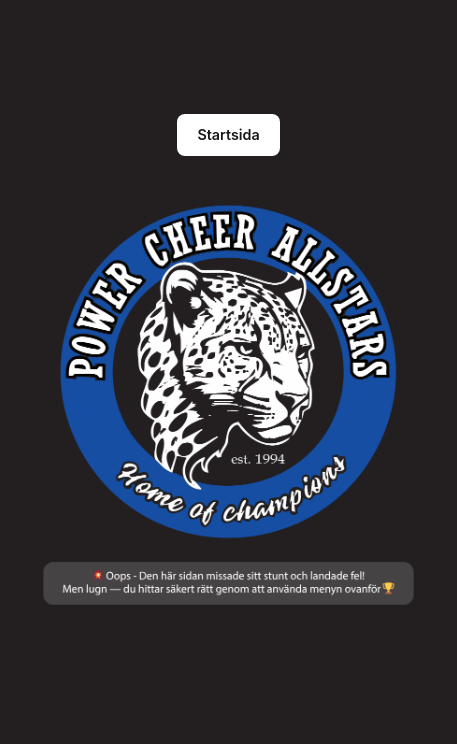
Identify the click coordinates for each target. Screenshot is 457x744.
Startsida (228, 134)
